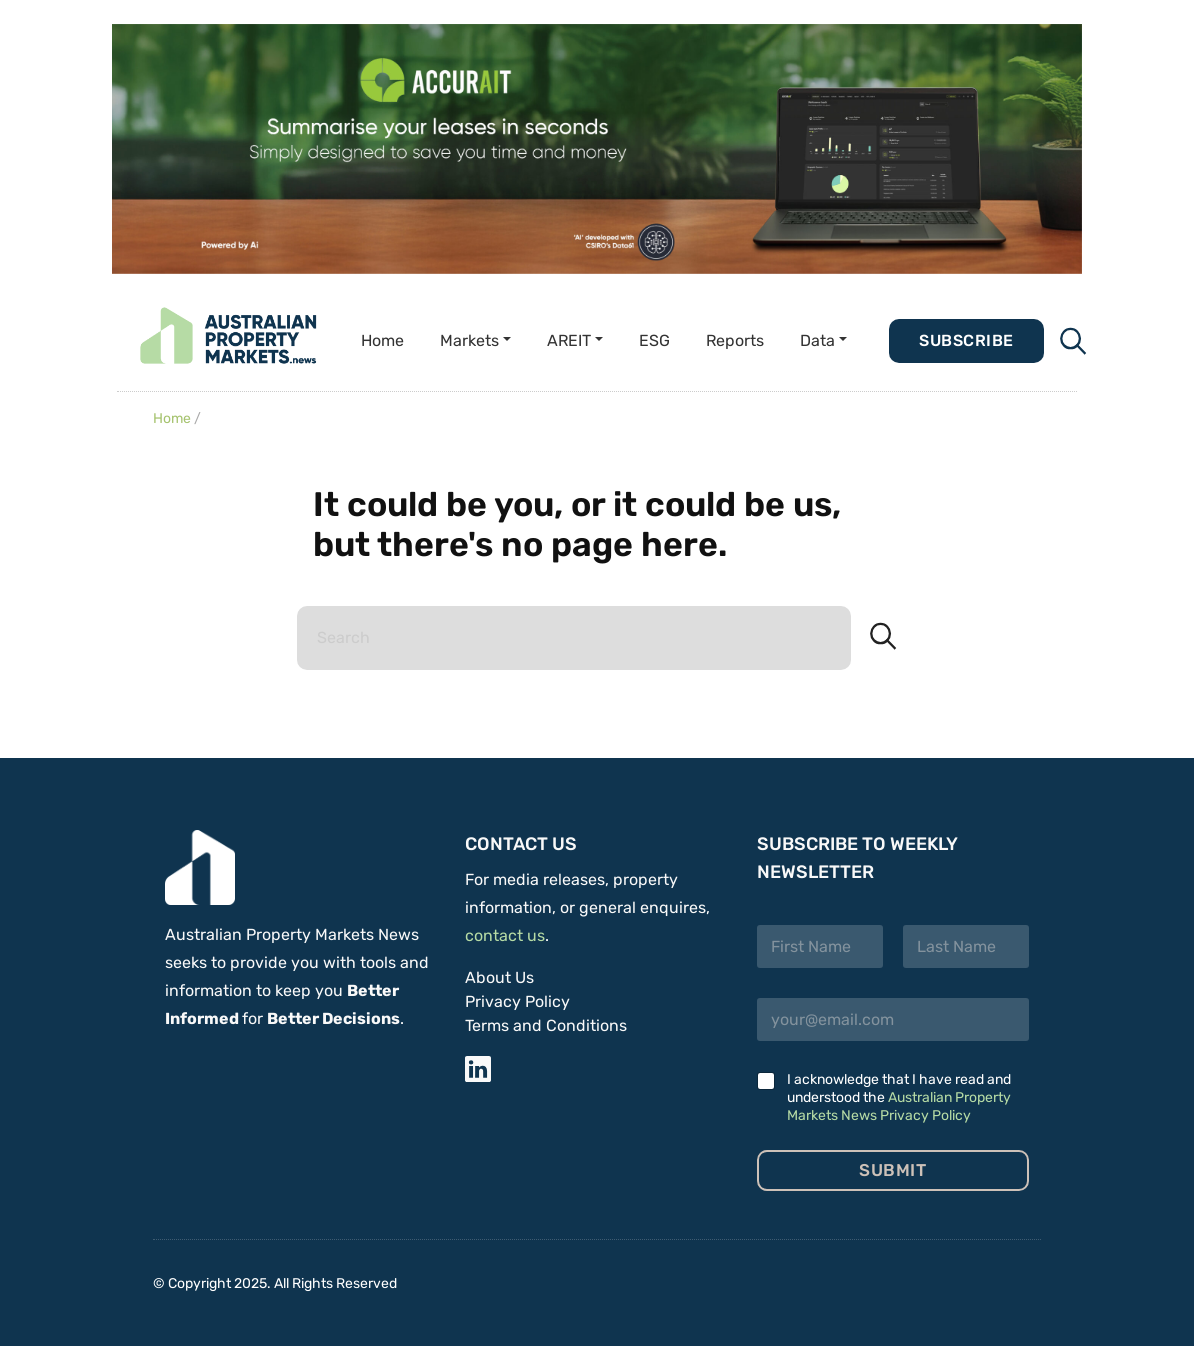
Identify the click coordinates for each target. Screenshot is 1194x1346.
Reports (735, 340)
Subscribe (966, 340)
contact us (505, 935)
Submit (892, 1170)
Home (382, 340)
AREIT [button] (569, 340)
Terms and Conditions (546, 1025)
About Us (499, 977)
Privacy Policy (517, 1001)
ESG (654, 340)
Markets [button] (469, 340)
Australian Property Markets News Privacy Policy (899, 1106)
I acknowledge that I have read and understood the (899, 1097)
